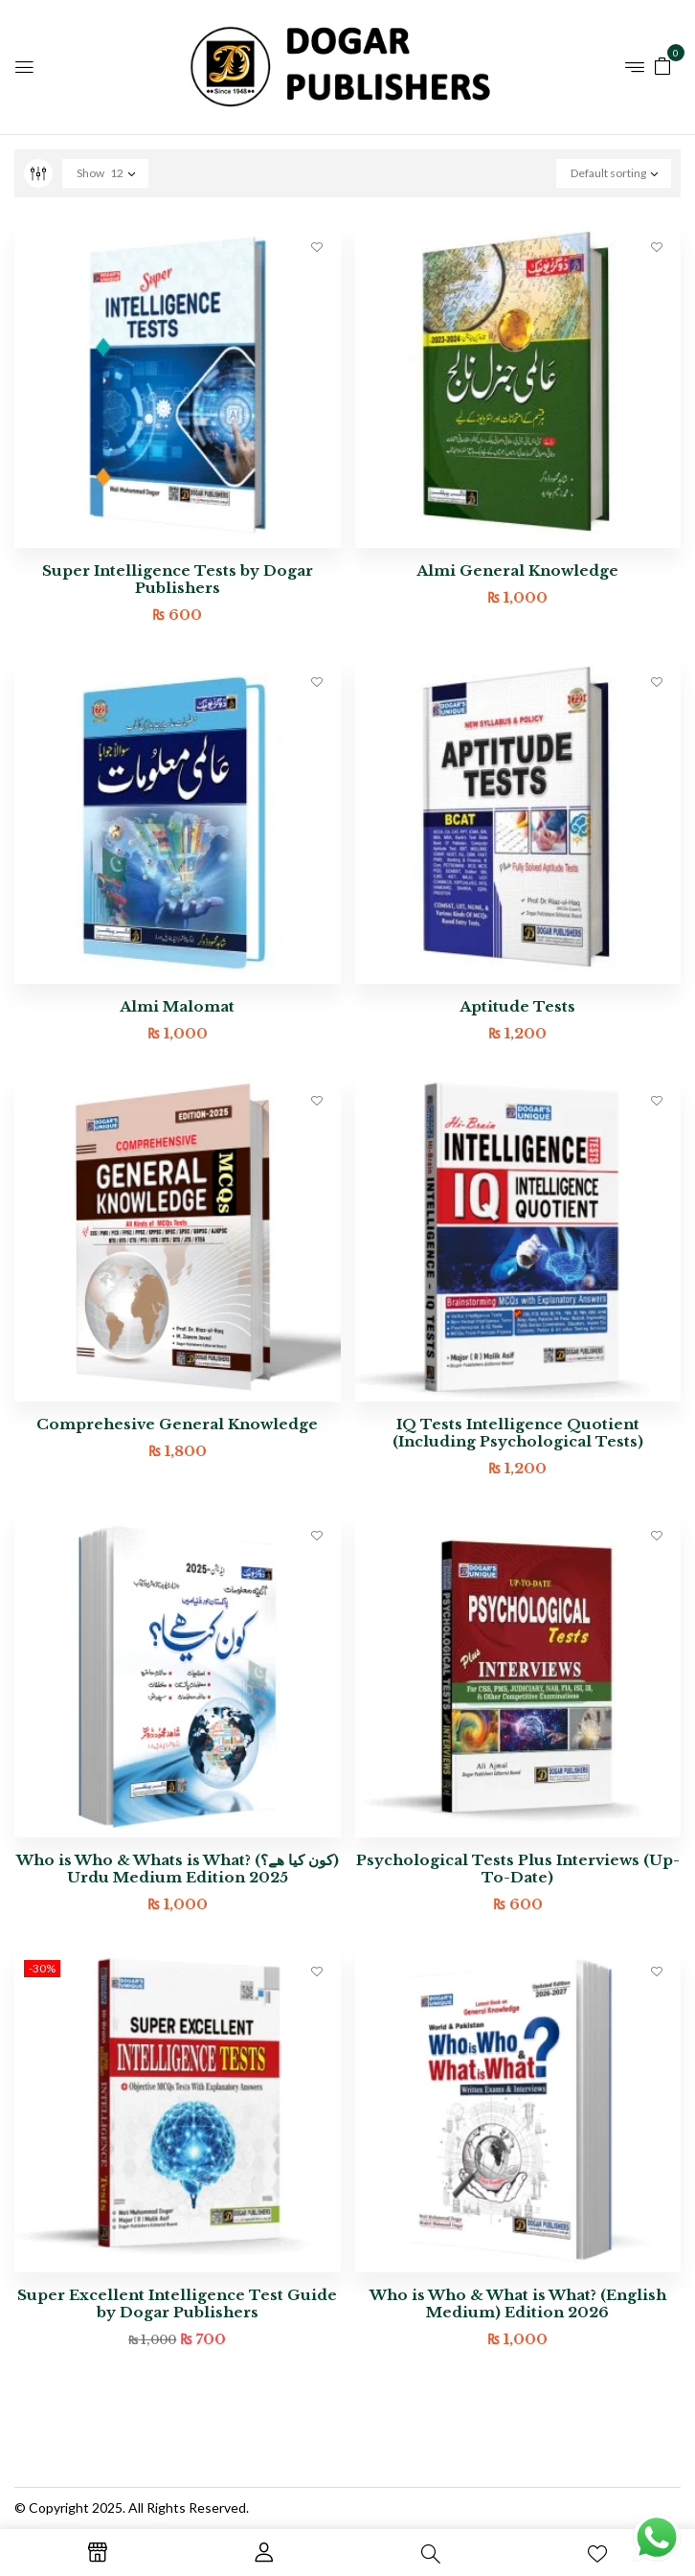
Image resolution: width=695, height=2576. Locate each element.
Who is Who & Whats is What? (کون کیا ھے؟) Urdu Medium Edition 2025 (177, 1868)
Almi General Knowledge (517, 570)
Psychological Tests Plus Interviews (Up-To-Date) (518, 1868)
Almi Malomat (177, 1006)
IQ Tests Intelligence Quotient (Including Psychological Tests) (517, 1432)
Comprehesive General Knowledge (177, 1424)
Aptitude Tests (517, 1006)
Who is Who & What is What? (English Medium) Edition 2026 (518, 2303)
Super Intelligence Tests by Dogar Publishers (177, 579)
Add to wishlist (317, 246)
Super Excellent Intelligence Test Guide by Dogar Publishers (177, 2303)
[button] (662, 65)
